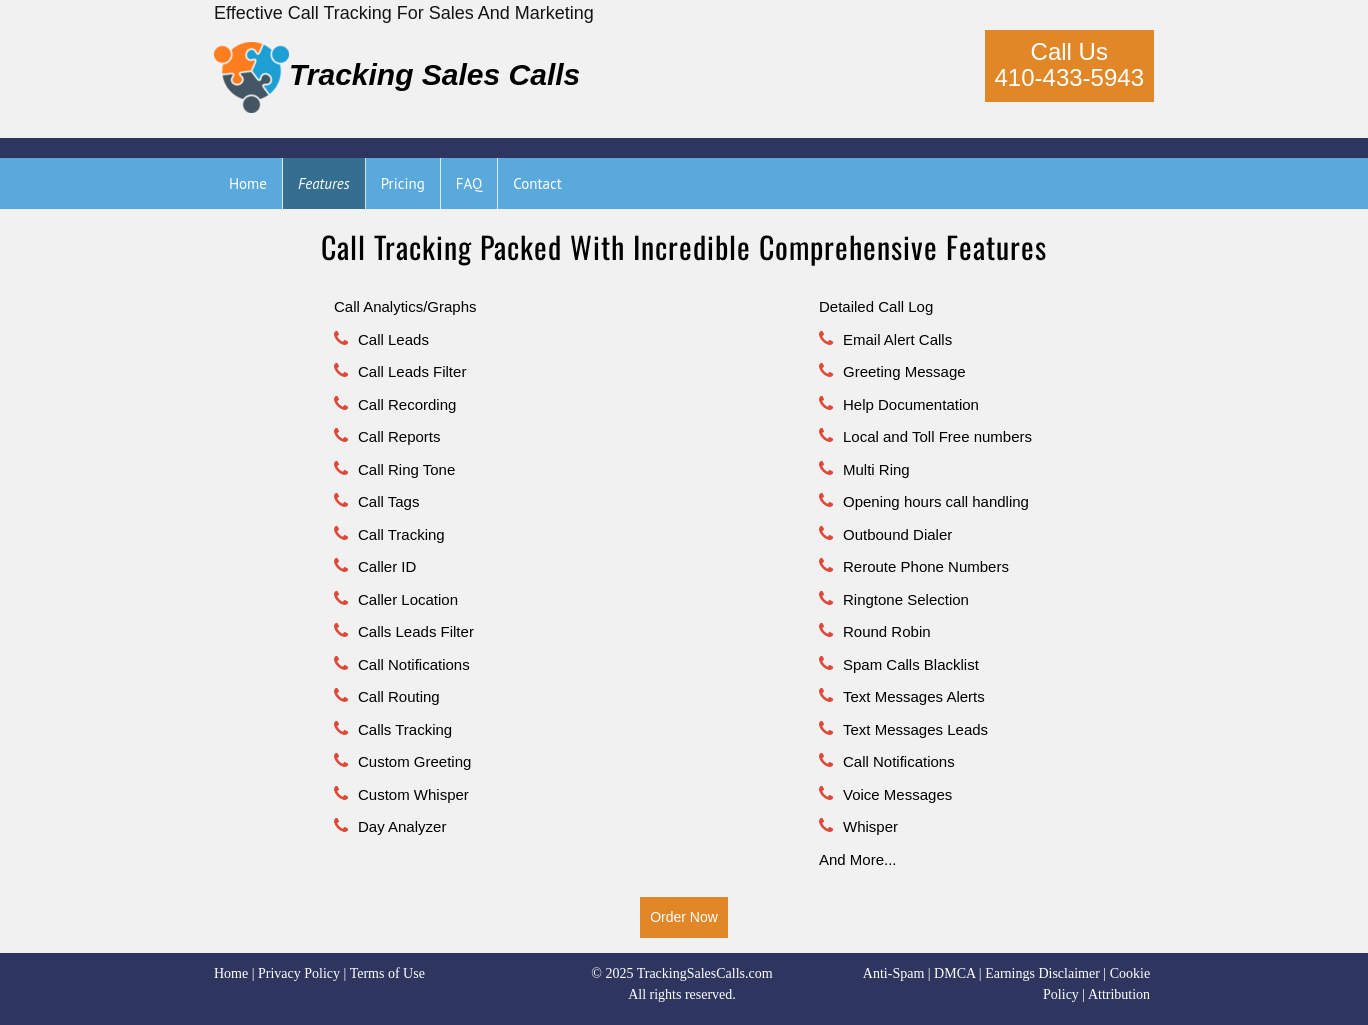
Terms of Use (387, 973)
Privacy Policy (299, 973)
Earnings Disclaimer (1042, 973)
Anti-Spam (893, 973)
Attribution (1119, 994)
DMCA (954, 973)
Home (231, 973)
